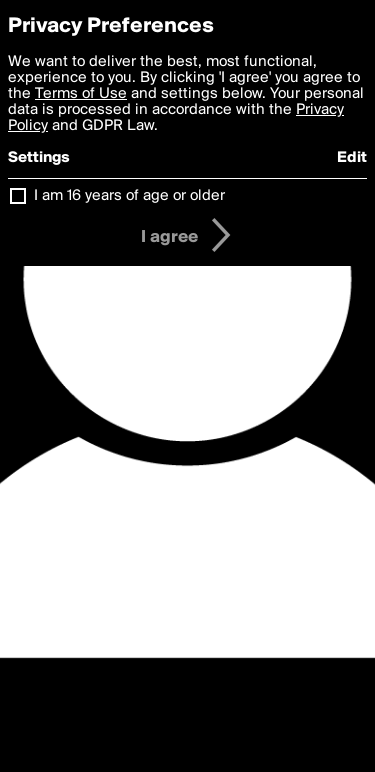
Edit (352, 158)
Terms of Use (81, 94)
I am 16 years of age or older (129, 196)
